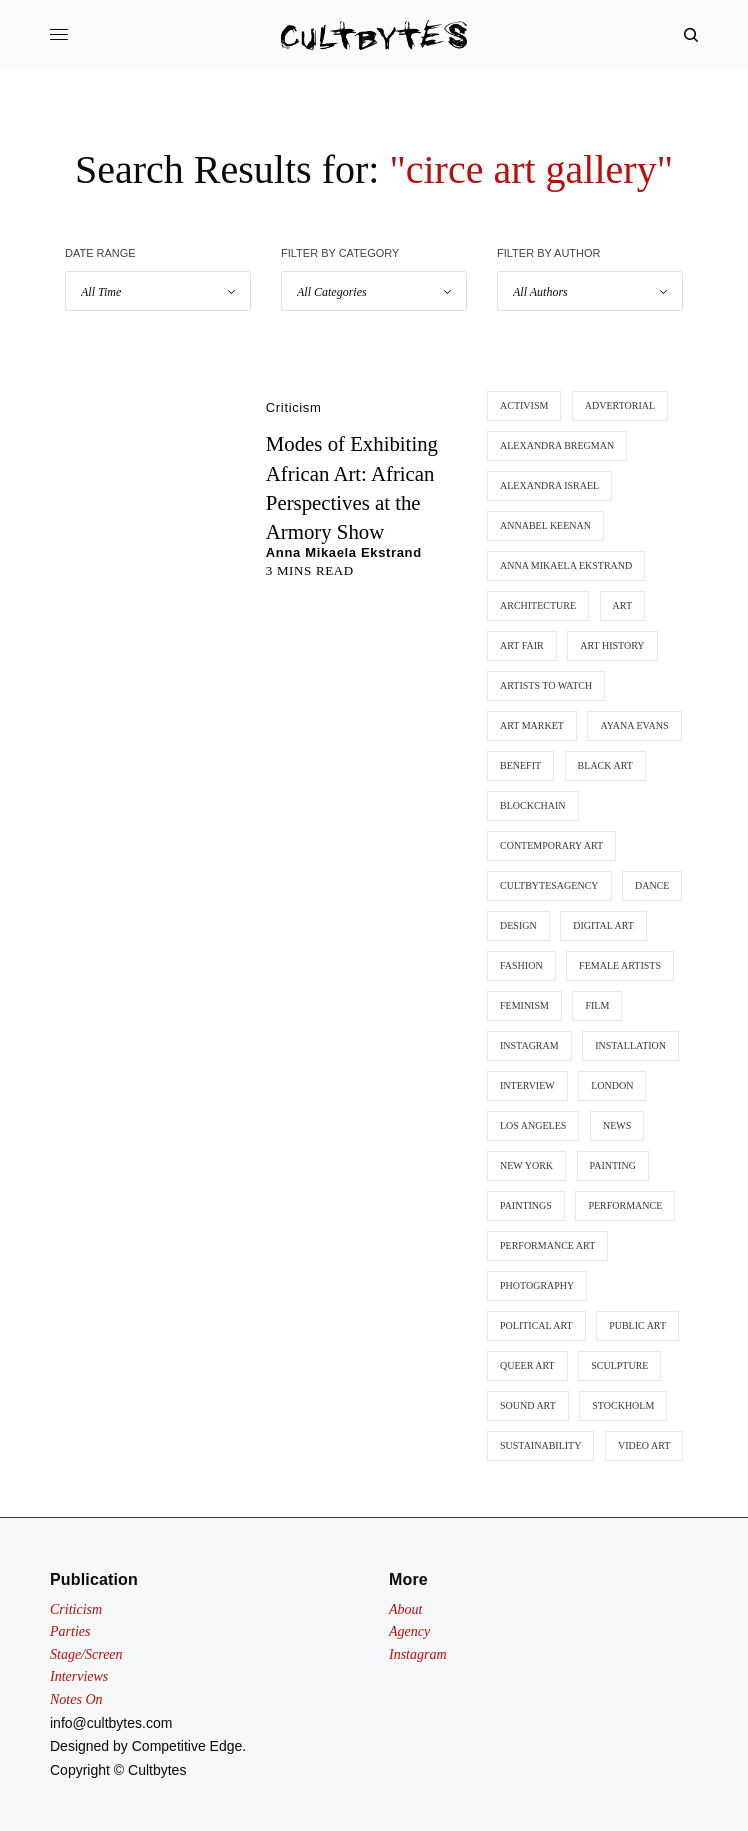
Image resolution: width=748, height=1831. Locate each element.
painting (613, 1165)
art (622, 605)
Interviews (79, 1676)
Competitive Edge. (189, 1746)
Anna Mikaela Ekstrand (344, 552)
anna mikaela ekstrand (566, 565)
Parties (70, 1631)
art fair (522, 645)
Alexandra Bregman (557, 445)
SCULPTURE (619, 1365)
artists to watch (546, 685)
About (405, 1609)
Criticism (294, 407)
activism (524, 405)
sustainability (540, 1445)
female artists (620, 965)
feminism (524, 1005)
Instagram (418, 1654)
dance (652, 885)
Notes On (76, 1699)
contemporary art (551, 845)
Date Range (100, 253)
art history (612, 645)
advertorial (620, 405)
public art (637, 1325)
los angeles (533, 1125)
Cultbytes (157, 1770)
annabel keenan (545, 525)
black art (605, 765)
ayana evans (634, 725)
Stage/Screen (86, 1654)
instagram (529, 1045)
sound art (528, 1405)
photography (537, 1285)
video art (644, 1445)
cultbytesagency (549, 885)
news (617, 1125)
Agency (409, 1631)
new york (526, 1165)
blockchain (533, 805)
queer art (527, 1365)
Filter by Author (549, 253)
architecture (538, 605)
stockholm (623, 1405)
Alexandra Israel (549, 485)
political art (536, 1325)
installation (630, 1045)
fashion (521, 965)
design (518, 925)
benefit (520, 765)
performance (625, 1205)
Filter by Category (340, 253)
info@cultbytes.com (111, 1723)
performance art (547, 1245)
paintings (526, 1205)
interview (527, 1085)
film (597, 1005)
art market (532, 725)
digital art (603, 925)
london (612, 1085)
